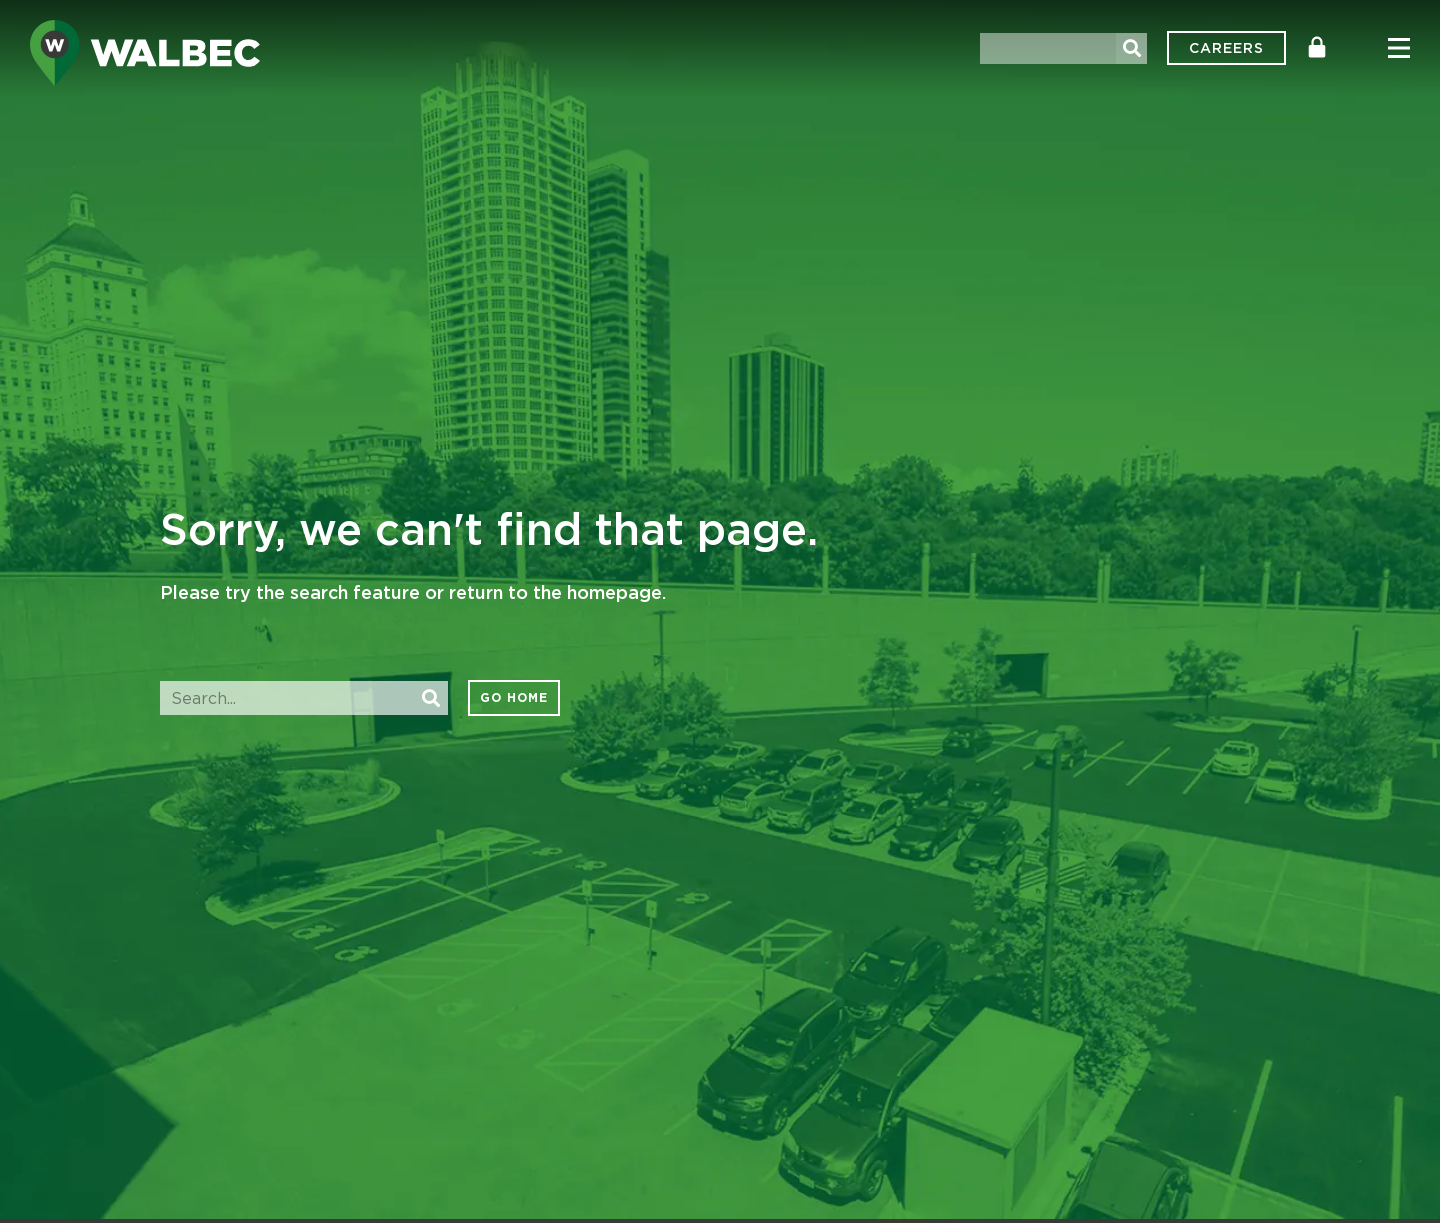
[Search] (1131, 48)
